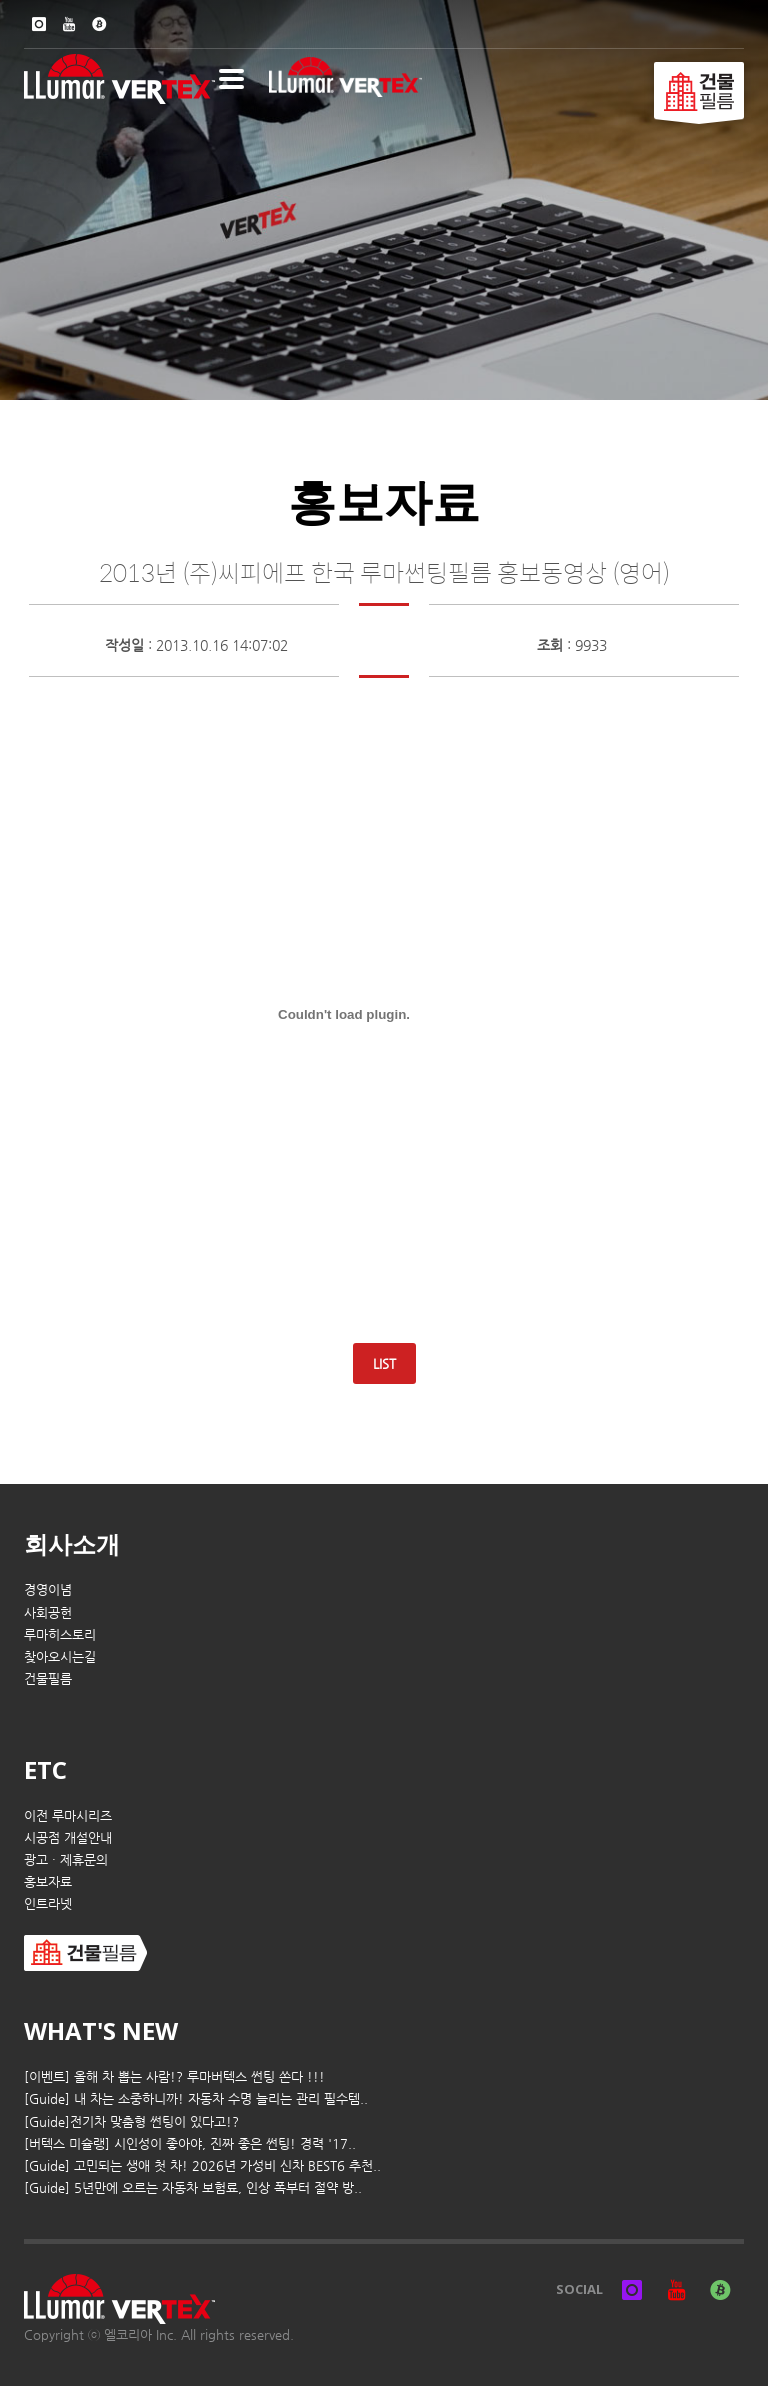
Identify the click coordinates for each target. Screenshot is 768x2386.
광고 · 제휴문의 (66, 1859)
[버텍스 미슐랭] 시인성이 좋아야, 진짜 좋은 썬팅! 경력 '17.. (190, 2143)
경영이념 (48, 1589)
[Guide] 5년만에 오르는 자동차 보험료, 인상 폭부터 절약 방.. (193, 2187)
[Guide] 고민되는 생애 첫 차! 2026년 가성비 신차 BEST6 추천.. (202, 2165)
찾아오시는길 (60, 1656)
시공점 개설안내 (68, 1837)
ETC (45, 1769)
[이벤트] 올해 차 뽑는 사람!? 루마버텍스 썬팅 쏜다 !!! (174, 2076)
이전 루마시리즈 (68, 1815)
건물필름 (48, 1678)
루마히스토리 (60, 1634)
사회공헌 (48, 1612)
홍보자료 (48, 1881)
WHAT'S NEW (101, 2030)
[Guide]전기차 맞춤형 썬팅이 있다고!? (131, 2121)
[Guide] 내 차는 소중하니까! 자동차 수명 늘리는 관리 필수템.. (196, 2098)
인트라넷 (48, 1903)
